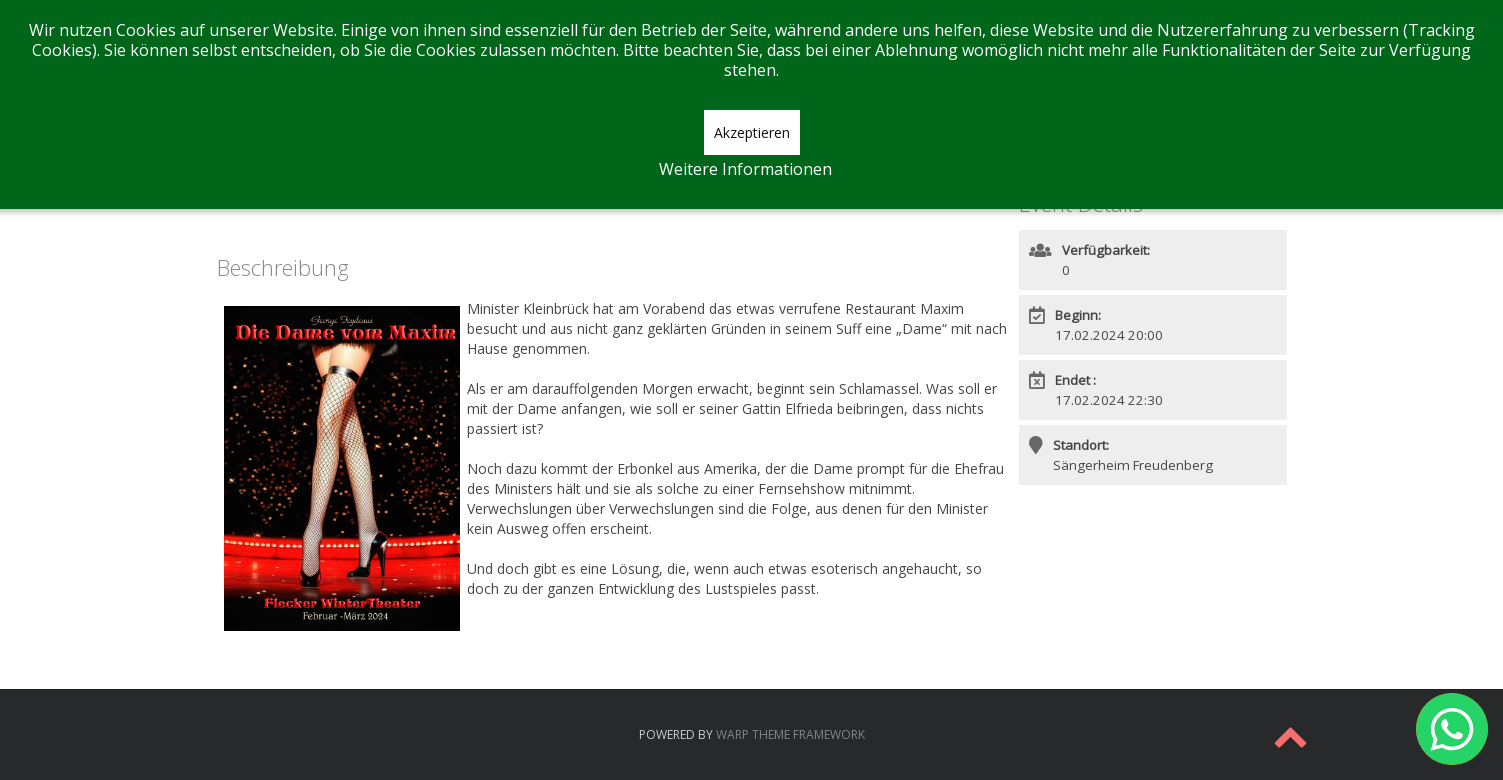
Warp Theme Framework (790, 734)
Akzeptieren (752, 132)
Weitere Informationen (745, 169)
